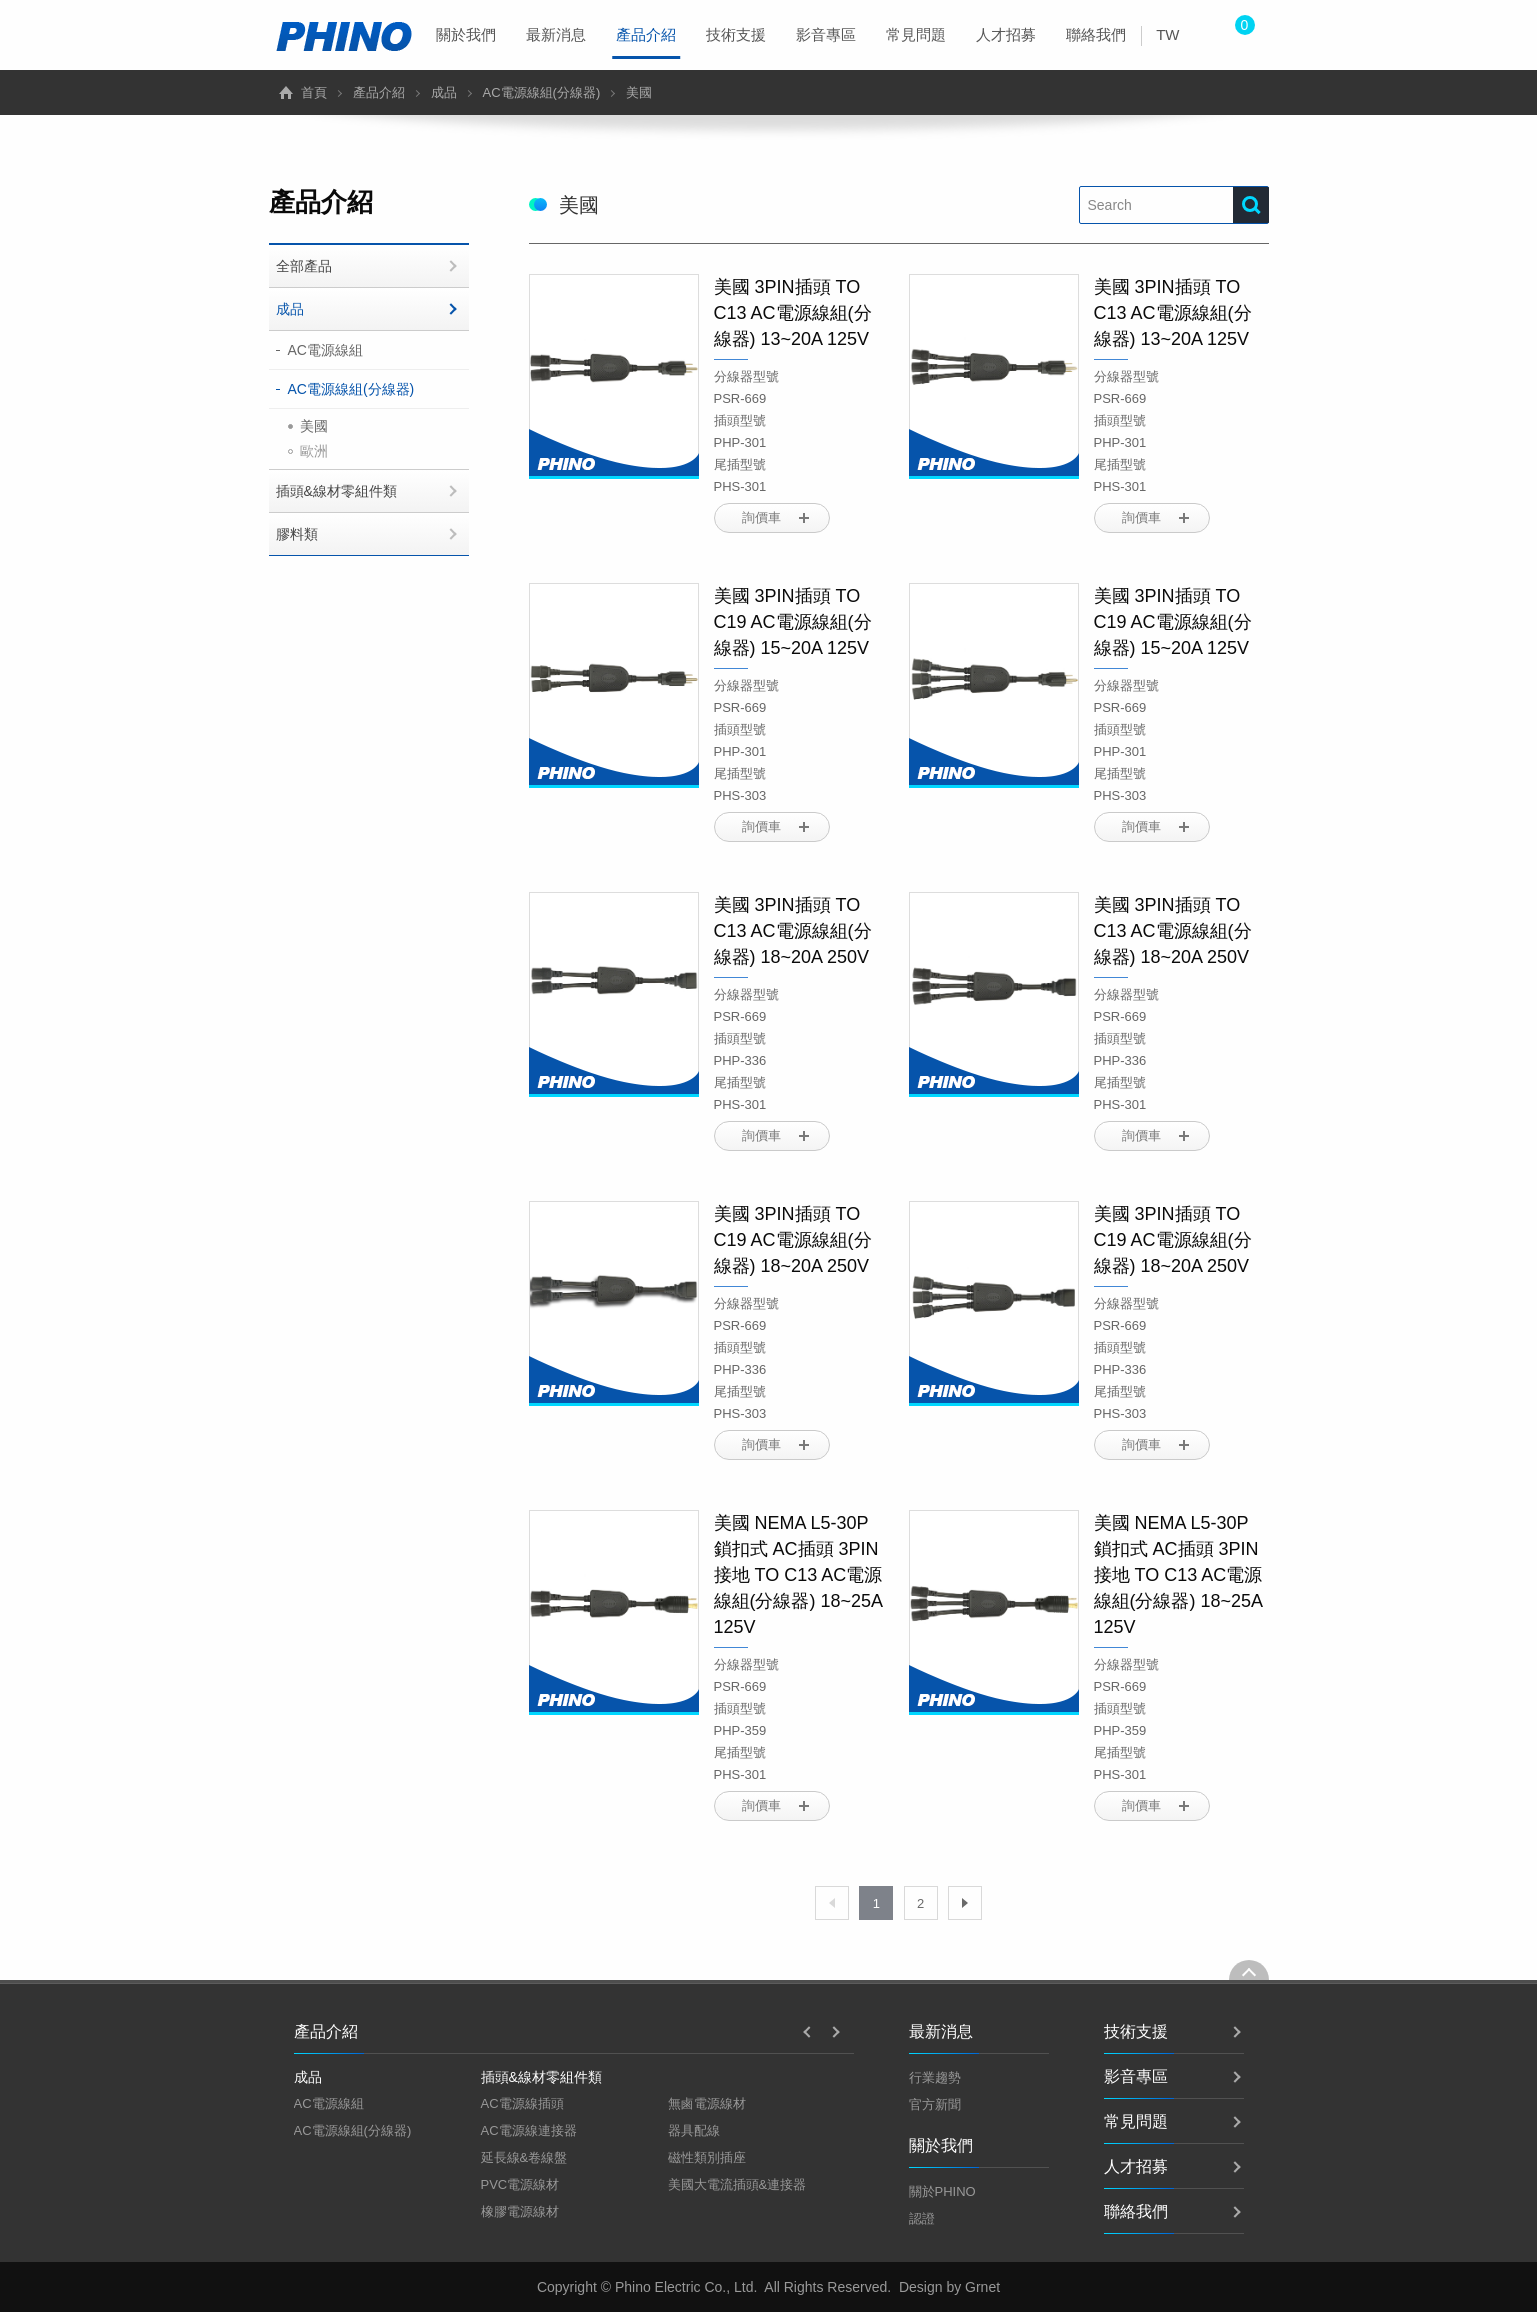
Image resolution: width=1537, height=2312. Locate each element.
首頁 (314, 92)
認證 (922, 2218)
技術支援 (736, 34)
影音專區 (826, 34)
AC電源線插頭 (522, 2103)
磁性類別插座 (707, 2157)
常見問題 (916, 34)
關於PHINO (942, 2191)
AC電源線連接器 (529, 2130)
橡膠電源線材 (520, 2211)
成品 (444, 92)
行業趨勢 (935, 2077)
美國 (314, 426)
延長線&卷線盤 (524, 2157)
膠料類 (297, 534)
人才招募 (1006, 34)
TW (1167, 34)
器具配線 (694, 2130)
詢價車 (761, 517)
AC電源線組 (325, 350)
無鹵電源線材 (707, 2103)
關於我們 (466, 34)
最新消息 (556, 34)
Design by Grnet (949, 2287)
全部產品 (304, 266)
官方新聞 (935, 2104)
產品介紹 (646, 42)
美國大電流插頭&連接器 (737, 2184)
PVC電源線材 (520, 2184)
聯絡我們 (1096, 34)
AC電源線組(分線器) (542, 92)
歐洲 (314, 451)
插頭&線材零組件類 (336, 491)
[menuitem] (466, 35)
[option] (387, 2104)
